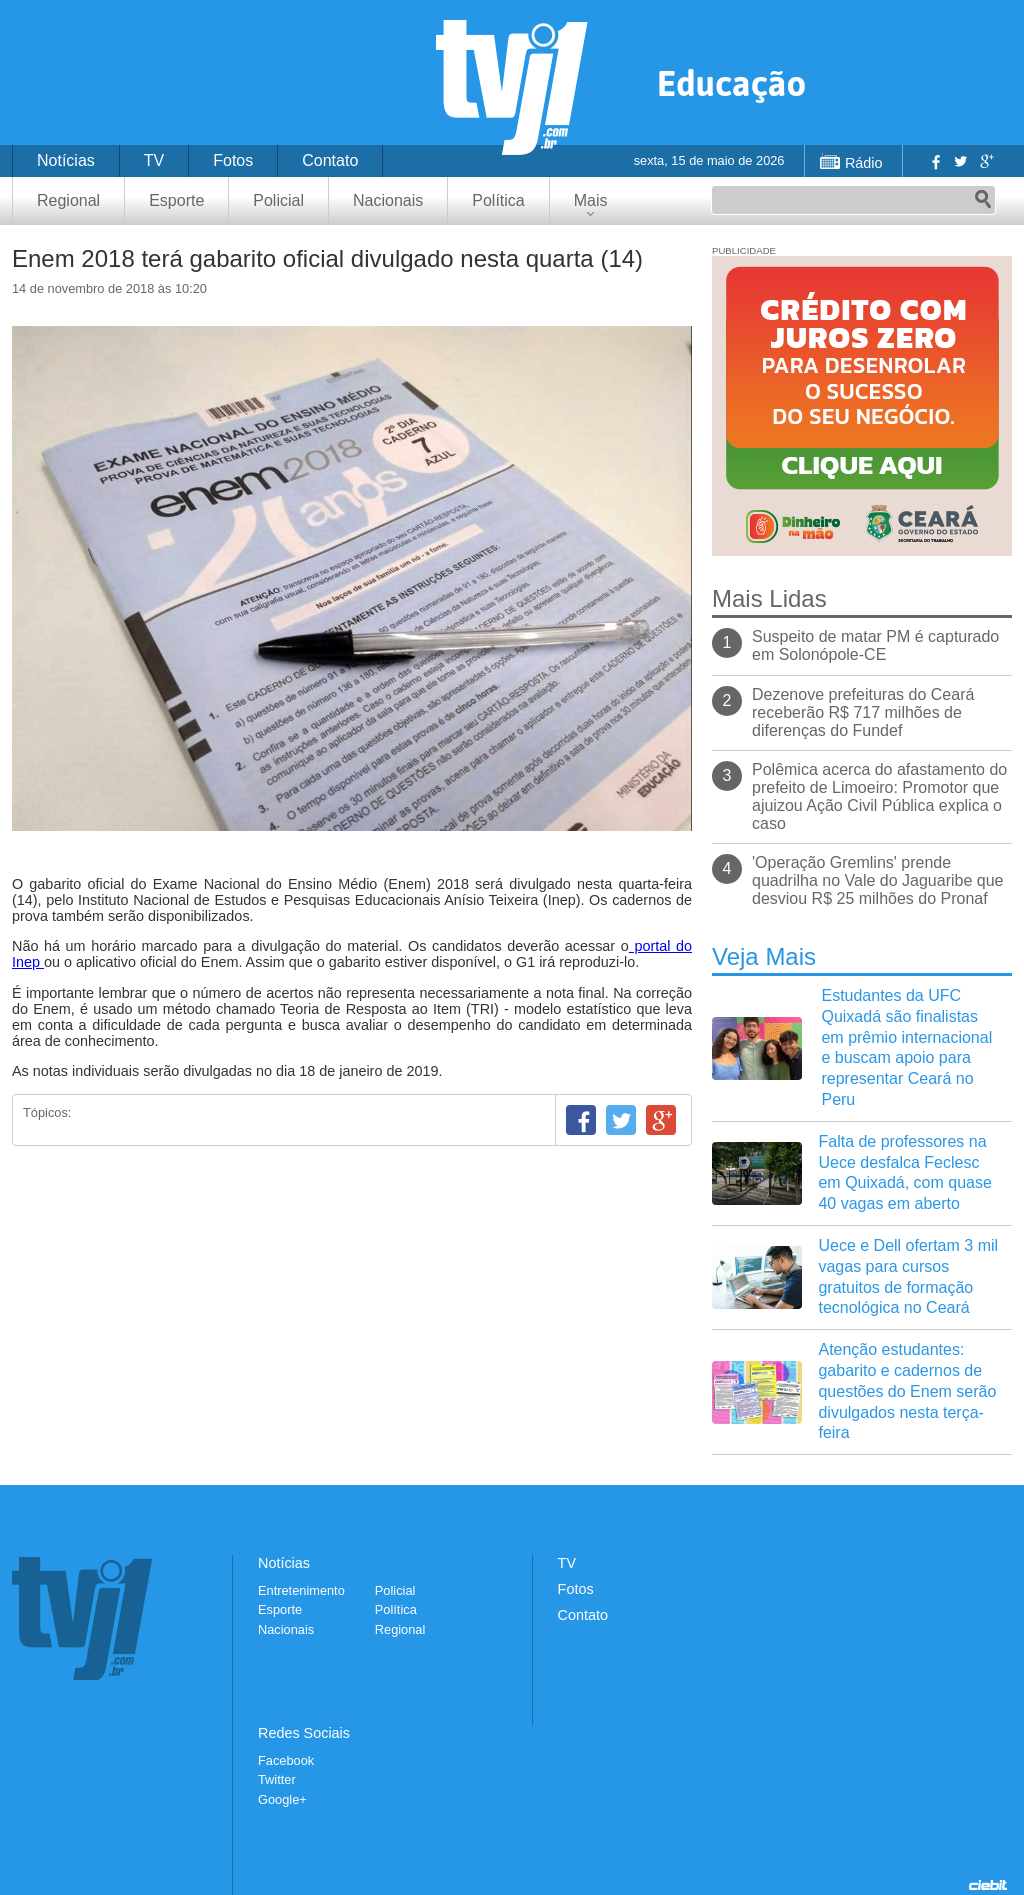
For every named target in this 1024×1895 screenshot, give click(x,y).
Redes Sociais (304, 1733)
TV (154, 160)
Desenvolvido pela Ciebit (988, 1885)
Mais (591, 200)
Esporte (176, 200)
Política (498, 200)
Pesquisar (983, 200)
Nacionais (388, 200)
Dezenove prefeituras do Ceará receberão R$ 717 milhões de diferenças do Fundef (863, 712)
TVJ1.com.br (512, 87)
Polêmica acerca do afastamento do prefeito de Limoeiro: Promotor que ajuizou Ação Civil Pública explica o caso (879, 796)
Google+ (986, 161)
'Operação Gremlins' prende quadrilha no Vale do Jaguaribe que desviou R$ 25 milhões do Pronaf (877, 880)
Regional (68, 200)
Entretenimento (301, 1590)
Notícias (66, 160)
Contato (330, 160)
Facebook (934, 161)
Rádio (864, 163)
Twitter (960, 161)
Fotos (233, 160)
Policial (278, 200)
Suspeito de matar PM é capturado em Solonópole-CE (875, 645)
